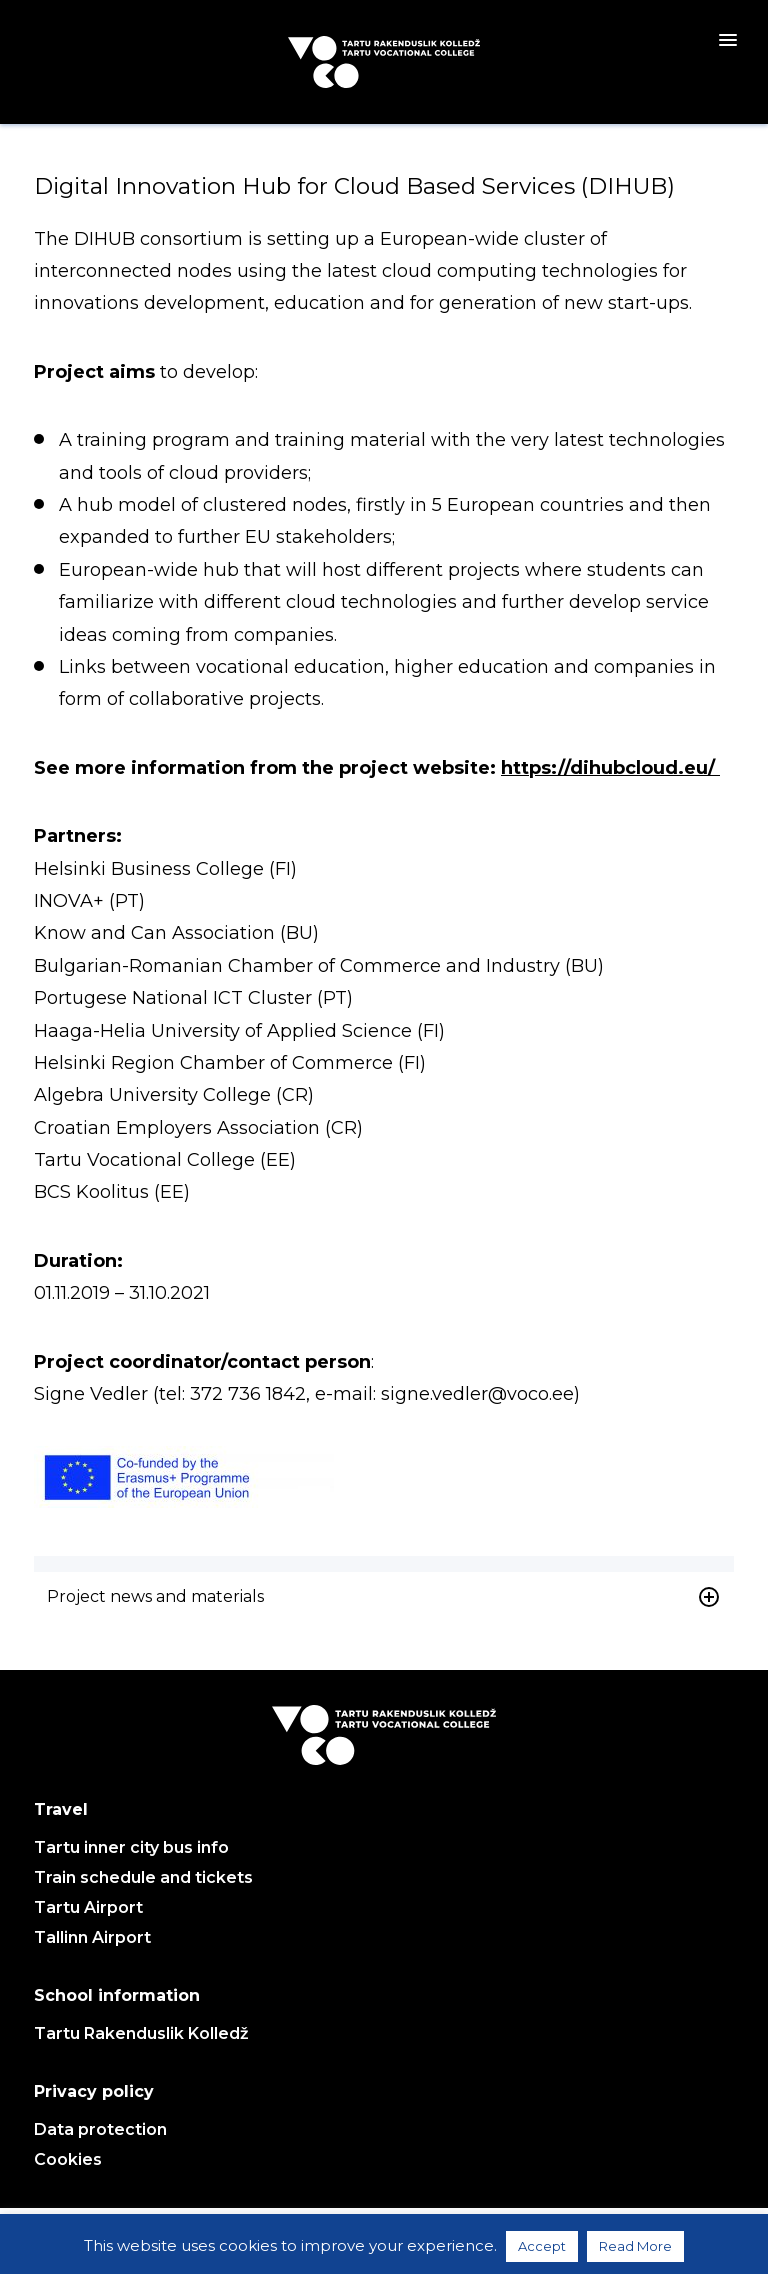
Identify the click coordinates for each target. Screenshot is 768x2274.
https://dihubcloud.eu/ (610, 768)
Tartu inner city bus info (131, 1847)
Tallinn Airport (92, 1937)
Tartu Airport (88, 1907)
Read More (635, 2246)
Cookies (68, 2159)
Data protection (100, 2129)
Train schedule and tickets (143, 1877)
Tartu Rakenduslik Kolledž (141, 2033)
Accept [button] (542, 2246)
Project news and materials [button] (383, 1597)
